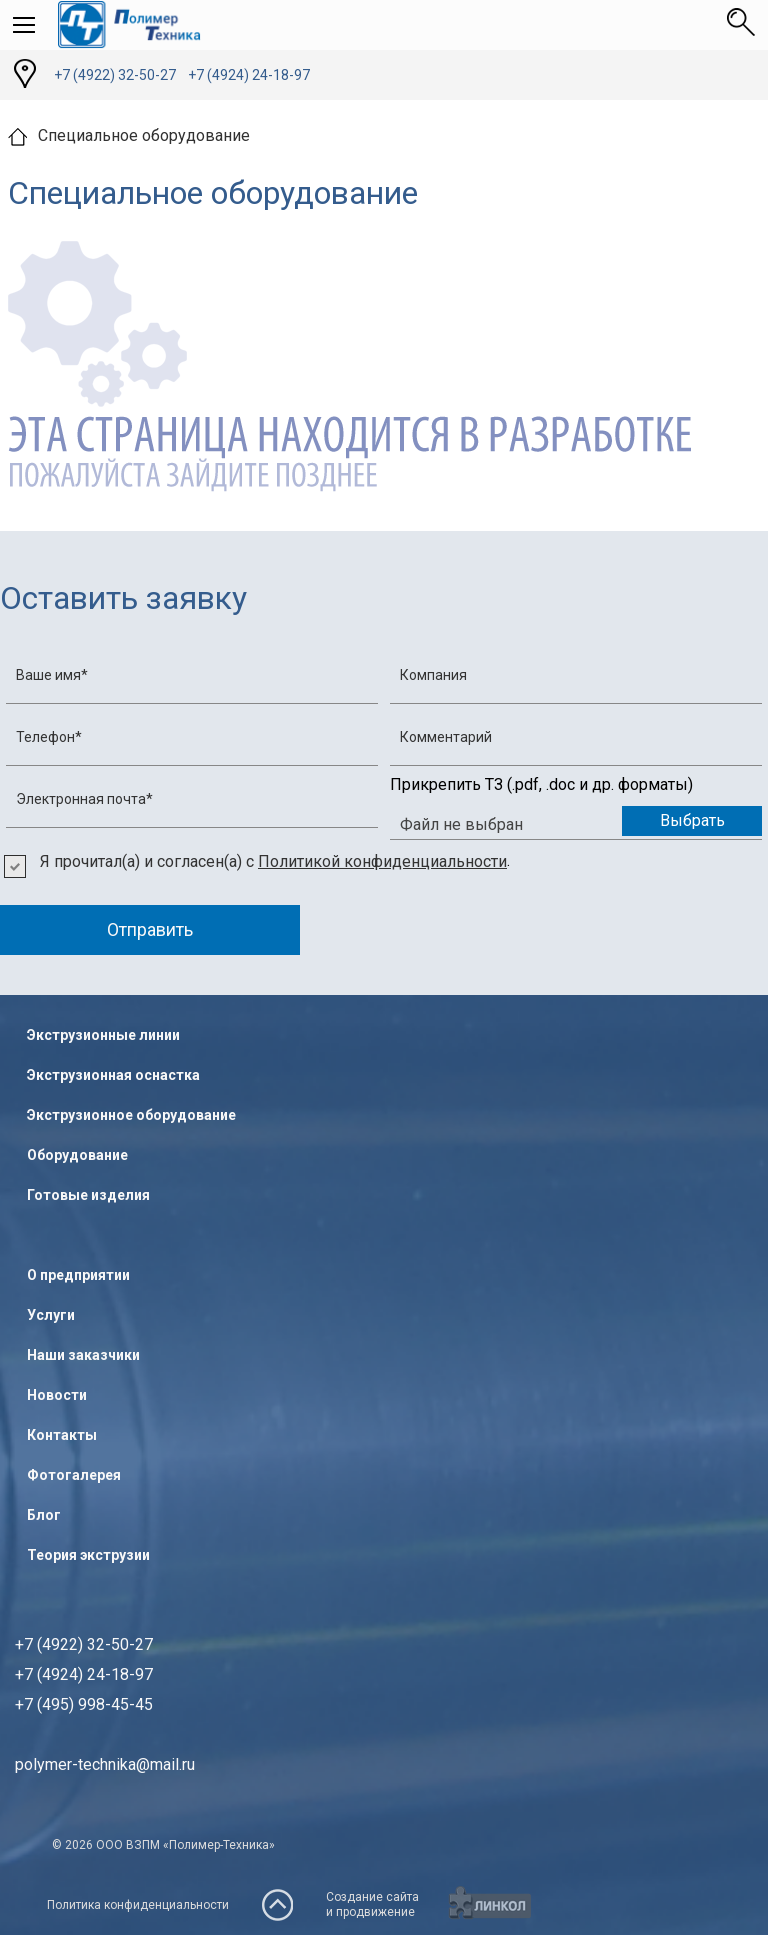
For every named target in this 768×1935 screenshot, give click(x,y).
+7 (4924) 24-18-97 (249, 75)
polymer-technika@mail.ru (105, 1764)
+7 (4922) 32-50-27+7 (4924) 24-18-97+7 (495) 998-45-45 (84, 1674)
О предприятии (78, 1275)
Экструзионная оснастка (113, 1075)
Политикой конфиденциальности (382, 861)
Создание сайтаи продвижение (372, 1904)
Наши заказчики (83, 1355)
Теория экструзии (88, 1555)
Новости (57, 1395)
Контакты (62, 1435)
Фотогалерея (74, 1475)
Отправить (150, 929)
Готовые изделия (88, 1195)
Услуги (51, 1315)
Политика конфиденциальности (138, 1905)
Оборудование (77, 1155)
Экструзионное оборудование (131, 1115)
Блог (44, 1515)
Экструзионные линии (103, 1035)
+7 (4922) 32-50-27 (115, 75)
